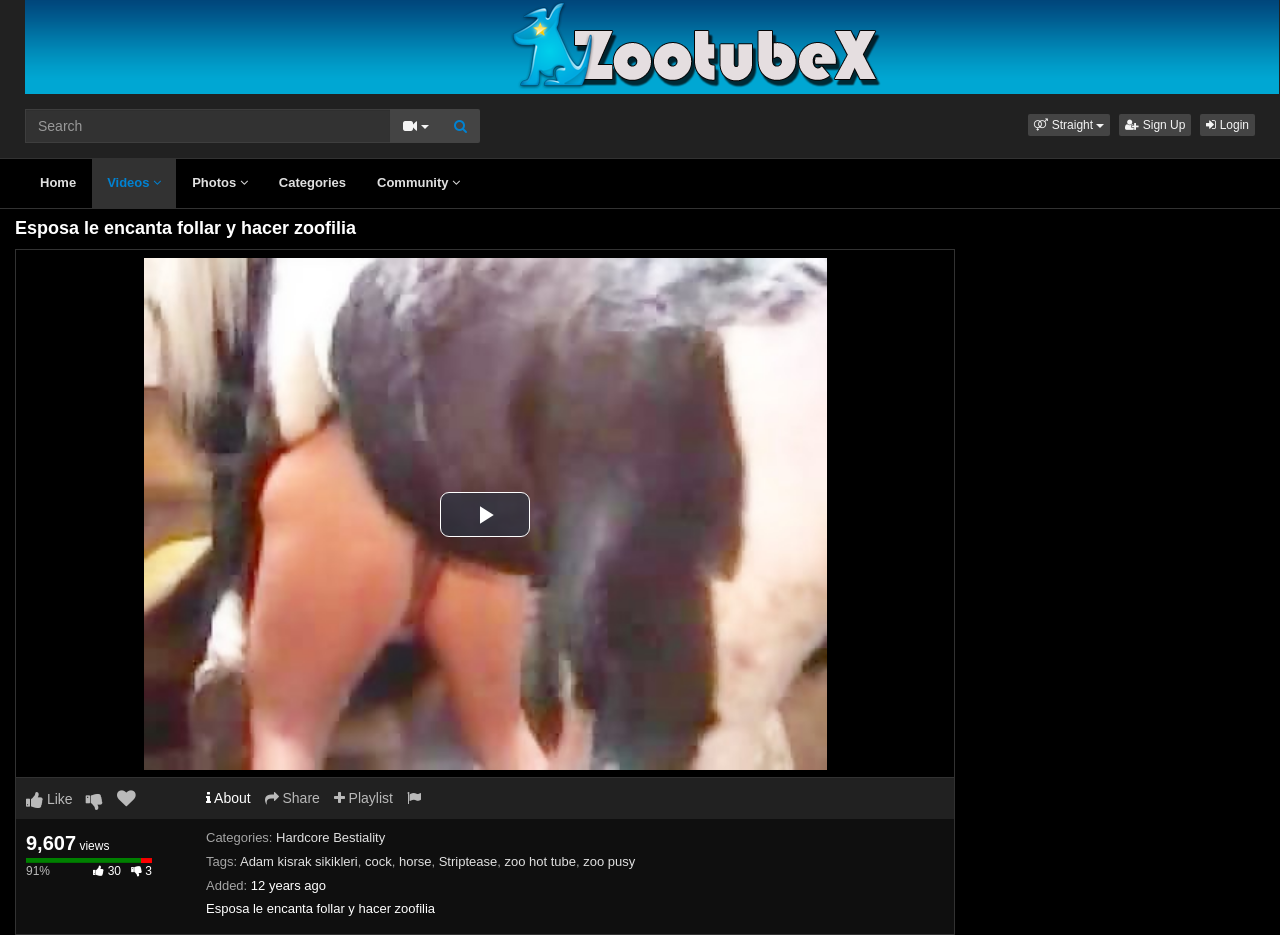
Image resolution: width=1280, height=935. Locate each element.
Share (292, 798)
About (228, 798)
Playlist (363, 798)
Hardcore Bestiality (330, 837)
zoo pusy (609, 861)
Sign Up (1155, 125)
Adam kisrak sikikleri (299, 861)
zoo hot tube (540, 861)
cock (378, 861)
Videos (134, 182)
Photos (220, 182)
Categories (312, 182)
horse (415, 861)
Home (58, 182)
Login (1227, 125)
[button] (1069, 125)
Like (49, 799)
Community (418, 182)
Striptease (468, 861)
